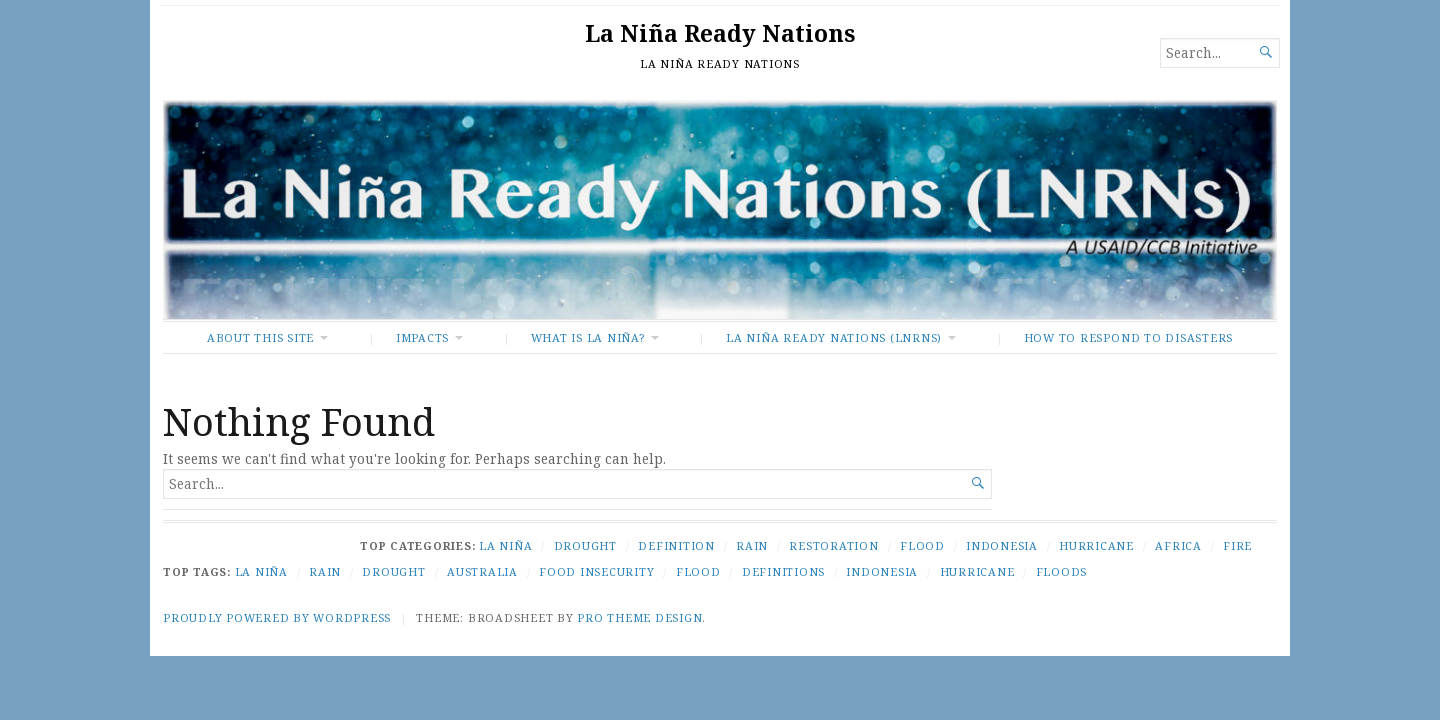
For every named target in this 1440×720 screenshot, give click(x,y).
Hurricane (1096, 545)
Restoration (833, 545)
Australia (482, 571)
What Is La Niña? (588, 337)
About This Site (260, 337)
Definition (676, 545)
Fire (1237, 545)
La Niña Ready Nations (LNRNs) (834, 337)
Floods (1062, 571)
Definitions (783, 571)
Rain (752, 545)
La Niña (505, 545)
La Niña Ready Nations (720, 33)
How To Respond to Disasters (1128, 337)
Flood (922, 545)
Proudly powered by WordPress (277, 617)
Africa (1178, 545)
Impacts (422, 337)
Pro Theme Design (639, 617)
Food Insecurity (596, 571)
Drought (585, 545)
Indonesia (1002, 545)
